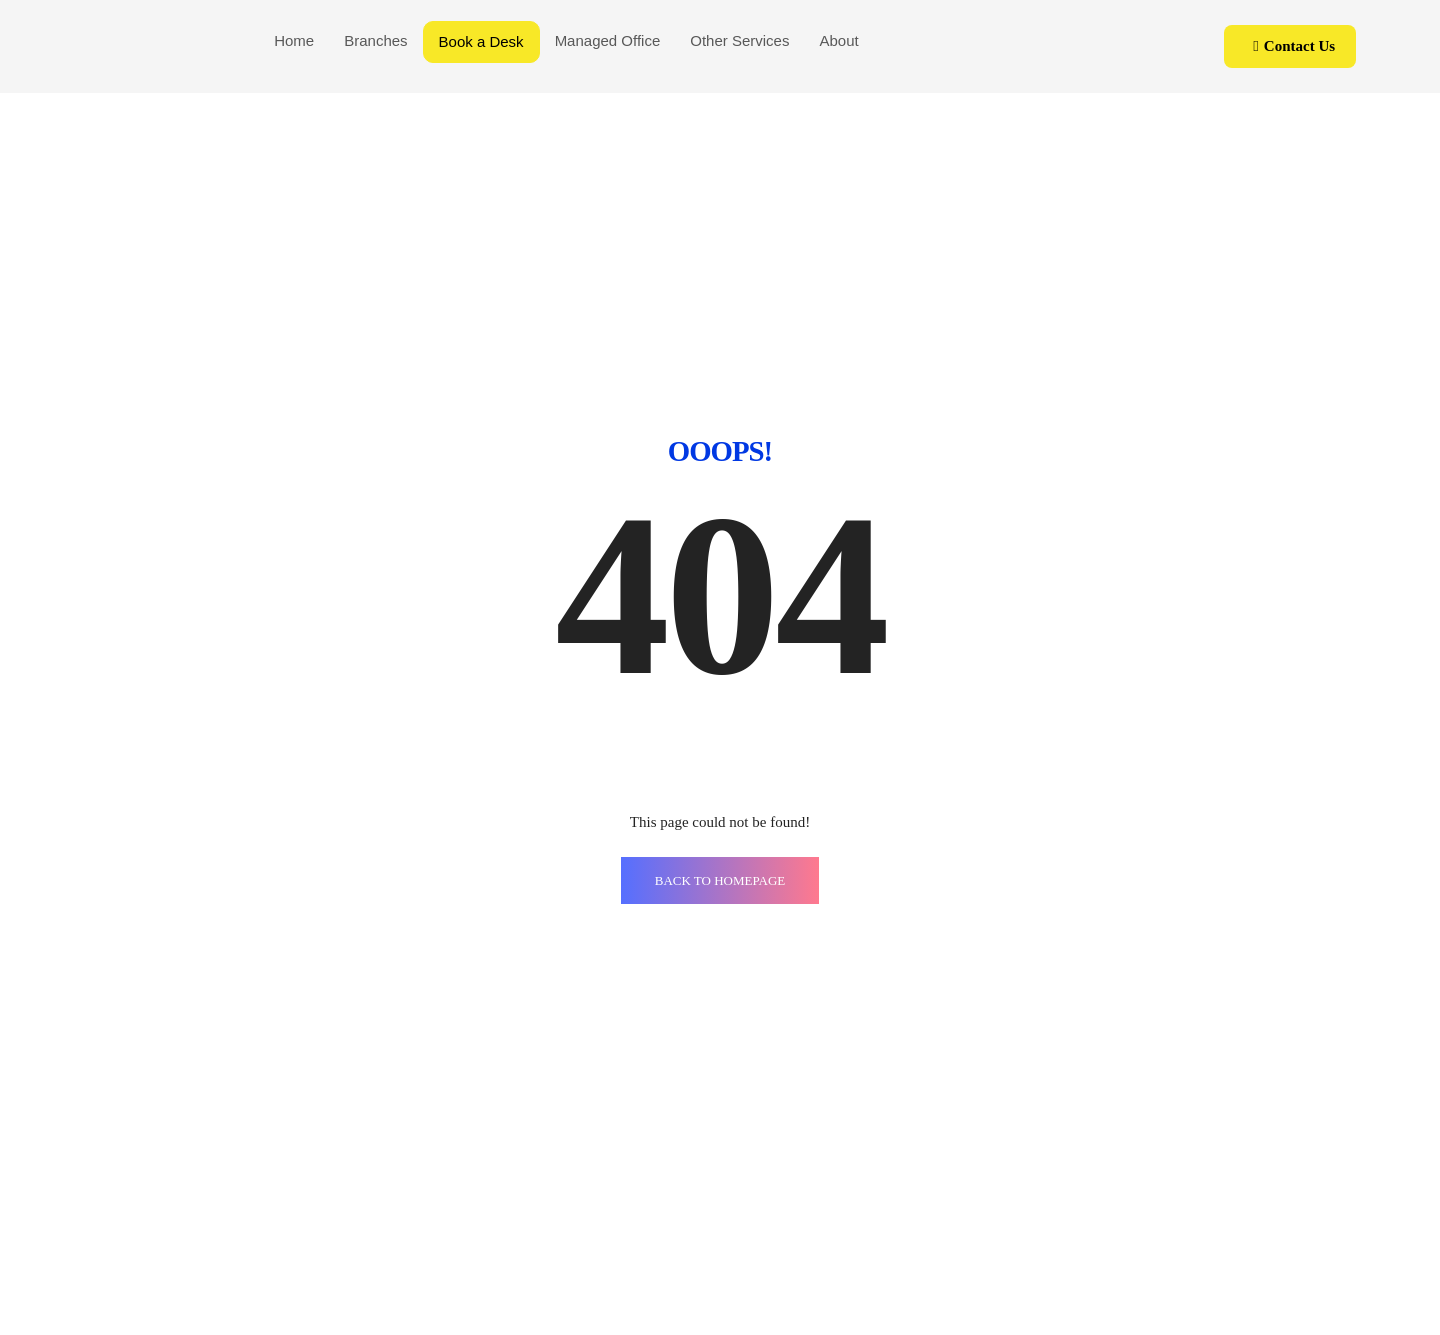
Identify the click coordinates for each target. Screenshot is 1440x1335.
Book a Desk (481, 41)
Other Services (739, 40)
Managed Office (608, 40)
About (838, 40)
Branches (375, 40)
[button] (1290, 46)
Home (294, 40)
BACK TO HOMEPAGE (720, 880)
